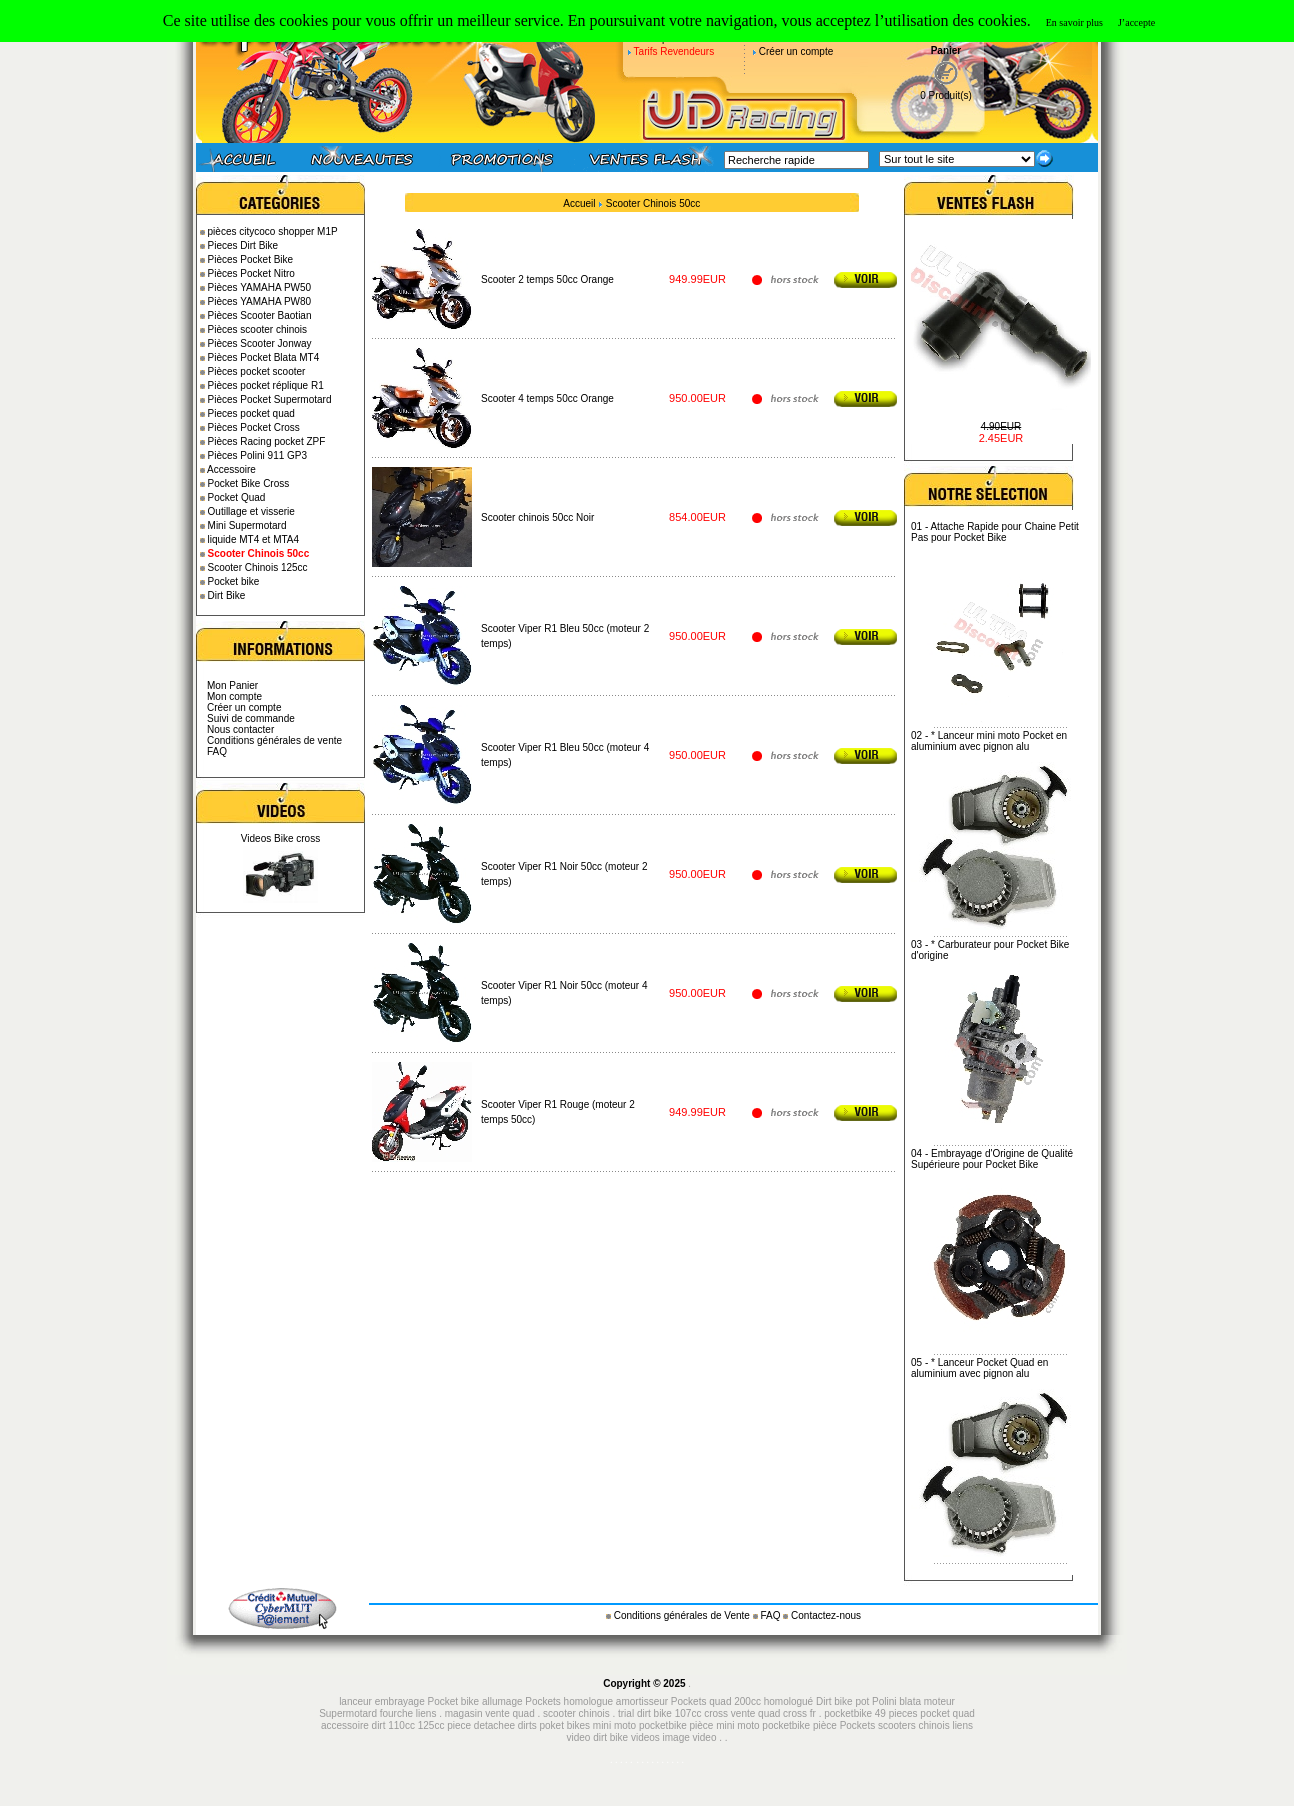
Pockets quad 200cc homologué (743, 1701)
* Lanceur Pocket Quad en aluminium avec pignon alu (979, 1368)
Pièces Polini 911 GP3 (258, 455)
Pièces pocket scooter (257, 371)
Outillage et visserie (251, 511)
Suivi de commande (251, 718)
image (676, 1737)
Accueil (579, 203)
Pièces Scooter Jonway (260, 343)
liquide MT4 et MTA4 (254, 539)
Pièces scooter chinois (258, 329)
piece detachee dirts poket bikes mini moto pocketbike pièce (581, 1725)
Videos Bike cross (280, 838)
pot (862, 1701)
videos (645, 1737)
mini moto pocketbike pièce (777, 1725)
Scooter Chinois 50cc (653, 203)
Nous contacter (240, 729)
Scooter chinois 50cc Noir (537, 517)
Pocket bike (234, 581)
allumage (502, 1701)
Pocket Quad (237, 497)
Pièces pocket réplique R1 (266, 385)
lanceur (355, 1701)
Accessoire (231, 469)
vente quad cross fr (773, 1713)
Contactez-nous (826, 1615)
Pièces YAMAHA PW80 (260, 301)
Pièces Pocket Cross (254, 427)
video (705, 1737)
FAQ (217, 751)
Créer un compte (796, 51)
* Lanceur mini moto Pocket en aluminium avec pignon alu (989, 741)
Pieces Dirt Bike (243, 245)
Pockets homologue (569, 1701)
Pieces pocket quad (251, 413)
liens (426, 1713)
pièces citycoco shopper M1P (273, 231)
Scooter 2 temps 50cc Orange (547, 279)
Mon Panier (232, 685)
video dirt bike (597, 1737)
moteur (939, 1701)
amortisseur (642, 1701)
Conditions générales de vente (274, 740)
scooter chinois (576, 1713)
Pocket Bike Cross (249, 483)
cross (717, 1713)
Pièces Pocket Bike (251, 259)
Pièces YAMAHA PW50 (260, 287)
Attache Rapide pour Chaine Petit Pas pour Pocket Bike (995, 532)
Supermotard (348, 1713)
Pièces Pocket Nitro (251, 273)
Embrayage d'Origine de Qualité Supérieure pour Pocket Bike (992, 1159)
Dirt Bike (227, 595)
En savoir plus (1074, 22)
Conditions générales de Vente (683, 1615)
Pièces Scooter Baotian (260, 315)
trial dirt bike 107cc (661, 1713)
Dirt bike (834, 1701)
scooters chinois (914, 1725)
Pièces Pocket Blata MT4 (264, 357)
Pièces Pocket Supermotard (270, 399)
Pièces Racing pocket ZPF (267, 441)
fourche (396, 1713)
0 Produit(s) (946, 95)
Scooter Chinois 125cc (258, 567)
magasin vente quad (490, 1713)
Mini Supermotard (247, 525)
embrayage (400, 1701)
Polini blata (896, 1701)
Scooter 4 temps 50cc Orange (547, 398)
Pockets (858, 1725)
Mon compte (234, 696)
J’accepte (1136, 22)
